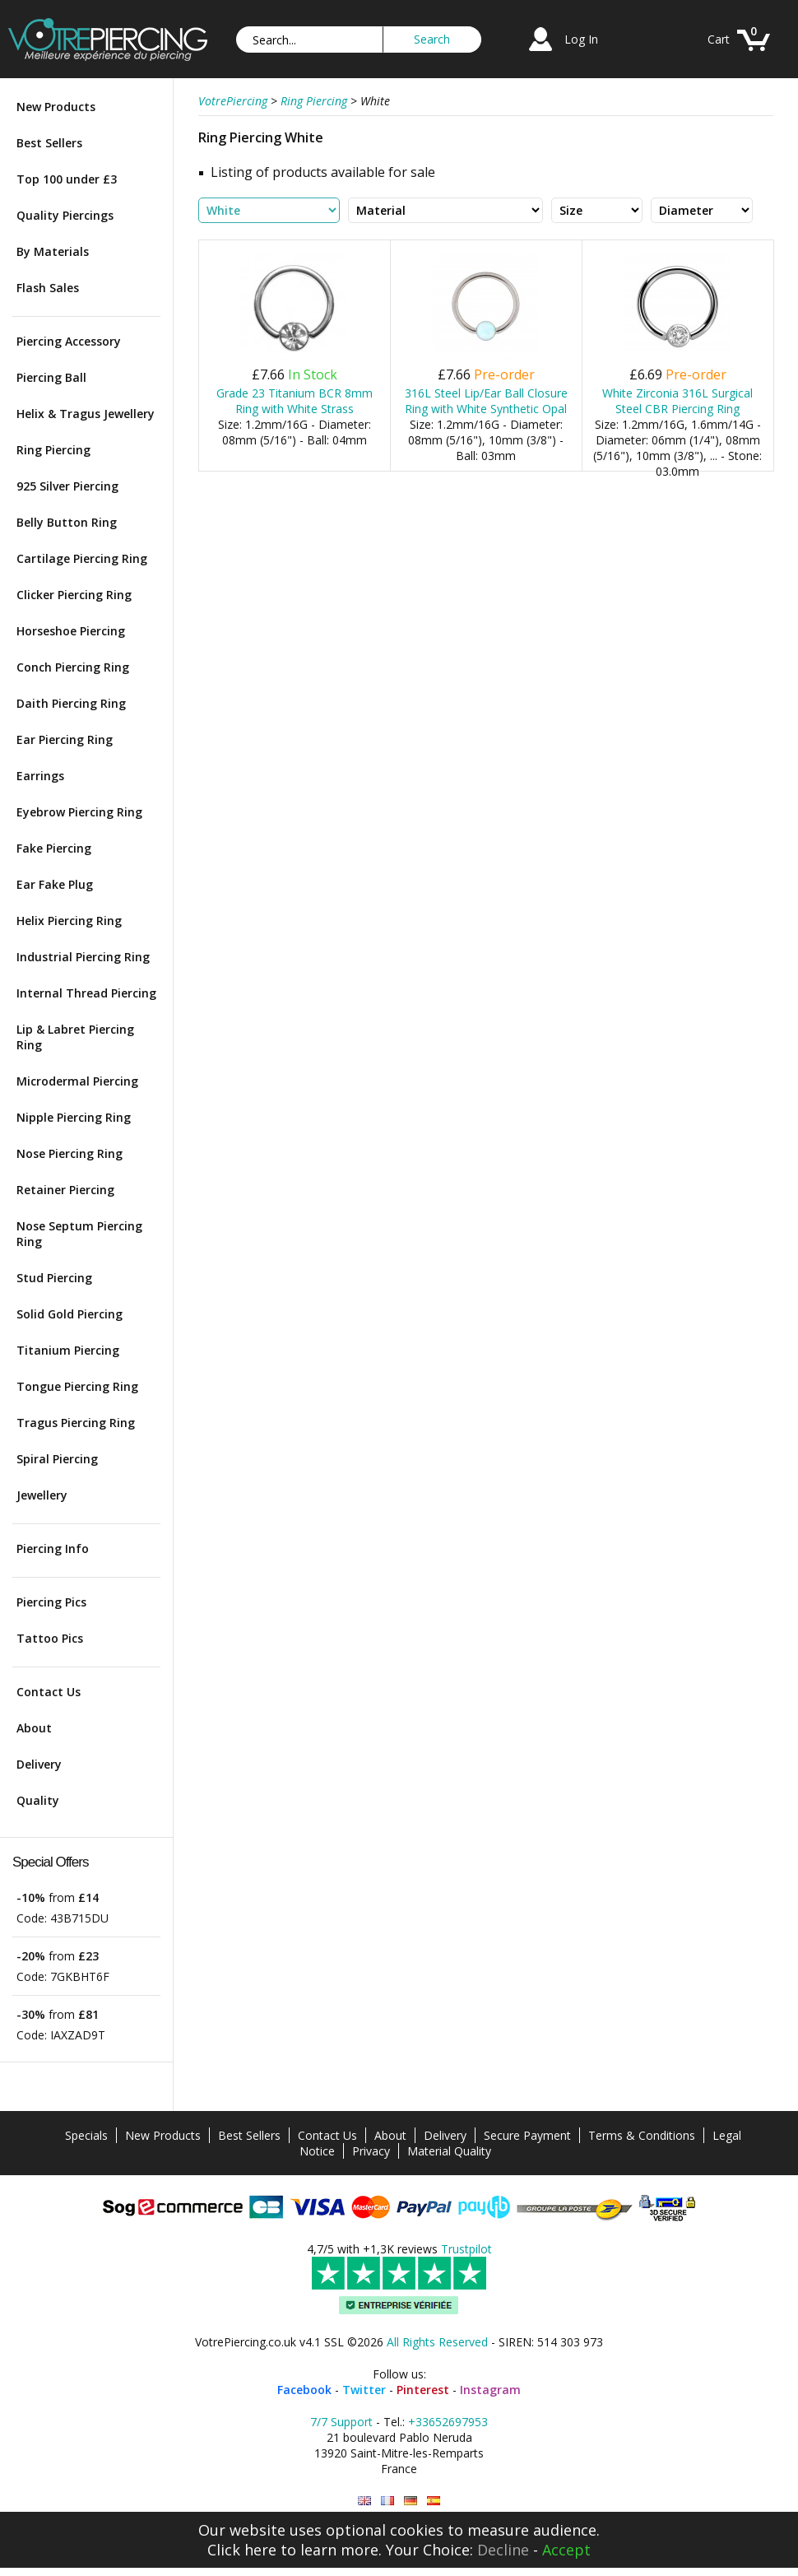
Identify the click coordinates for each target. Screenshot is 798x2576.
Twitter (364, 2389)
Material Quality (449, 2151)
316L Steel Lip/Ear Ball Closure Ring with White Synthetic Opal (486, 400)
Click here (241, 2550)
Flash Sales (47, 287)
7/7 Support (341, 2422)
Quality (37, 1800)
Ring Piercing (53, 450)
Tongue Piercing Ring (77, 1386)
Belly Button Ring (66, 522)
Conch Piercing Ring (72, 667)
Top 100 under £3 (66, 179)
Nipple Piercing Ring (73, 1117)
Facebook (304, 2389)
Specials (86, 2135)
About (34, 1728)
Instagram (490, 2389)
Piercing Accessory (68, 341)
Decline (503, 2550)
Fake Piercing (53, 848)
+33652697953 (448, 2422)
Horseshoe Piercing (70, 631)
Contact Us (48, 1692)
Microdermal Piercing (77, 1081)
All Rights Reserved (437, 2342)
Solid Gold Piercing (69, 1314)
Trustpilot (466, 2249)
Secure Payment (527, 2135)
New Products (55, 106)
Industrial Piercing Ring (83, 957)
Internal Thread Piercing (86, 993)
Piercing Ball (51, 377)
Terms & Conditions (641, 2135)
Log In (581, 39)
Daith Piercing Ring (71, 703)
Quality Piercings (65, 215)
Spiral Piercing (57, 1459)
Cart (719, 39)
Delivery (39, 1764)
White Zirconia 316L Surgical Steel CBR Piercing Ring (677, 400)
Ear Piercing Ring (64, 739)
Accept (566, 2550)
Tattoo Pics (49, 1638)
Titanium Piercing (67, 1350)
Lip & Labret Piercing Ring (75, 1037)
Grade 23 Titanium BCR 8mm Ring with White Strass (294, 400)
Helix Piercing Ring (69, 920)
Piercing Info (52, 1548)
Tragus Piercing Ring (75, 1422)
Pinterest (423, 2389)
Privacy (371, 2151)
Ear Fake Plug (54, 884)
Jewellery (41, 1495)
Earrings (40, 775)
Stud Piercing (54, 1278)
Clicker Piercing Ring (74, 594)
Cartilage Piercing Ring (81, 558)
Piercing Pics (51, 1602)
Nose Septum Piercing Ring (79, 1233)
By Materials (52, 251)
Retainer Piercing (65, 1189)
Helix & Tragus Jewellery (85, 413)
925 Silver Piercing (67, 486)
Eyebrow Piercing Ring (79, 812)
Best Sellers (49, 143)
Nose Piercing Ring (69, 1153)
